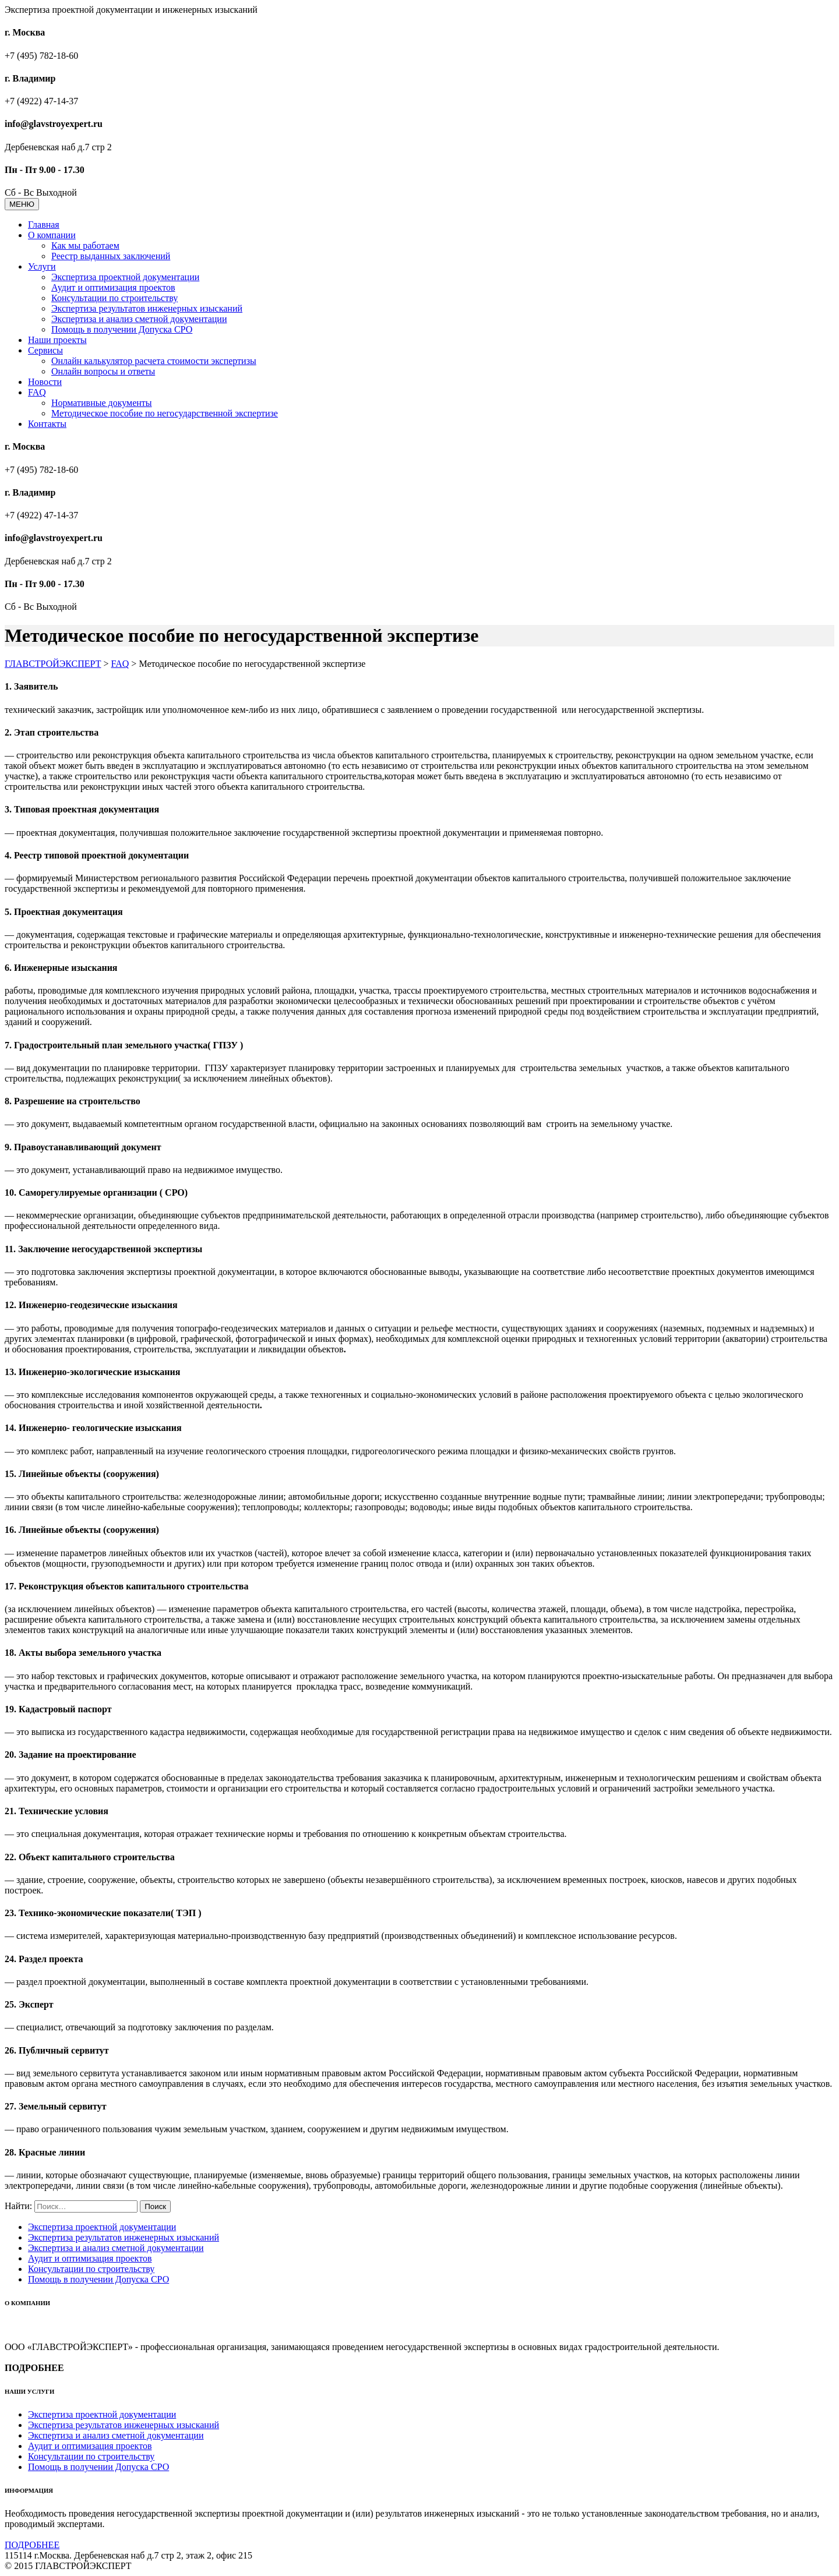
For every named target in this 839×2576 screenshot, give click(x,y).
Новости (45, 382)
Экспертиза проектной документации (125, 277)
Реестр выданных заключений (110, 256)
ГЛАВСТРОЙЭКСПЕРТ (53, 664)
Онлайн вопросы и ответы (103, 371)
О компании (52, 235)
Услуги (42, 266)
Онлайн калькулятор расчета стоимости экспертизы (153, 361)
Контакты (47, 424)
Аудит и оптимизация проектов (113, 287)
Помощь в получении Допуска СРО (121, 329)
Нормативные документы (101, 403)
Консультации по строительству (114, 298)
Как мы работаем (85, 245)
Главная (43, 224)
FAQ (37, 392)
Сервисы (45, 350)
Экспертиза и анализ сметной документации (139, 319)
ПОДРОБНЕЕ (32, 2545)
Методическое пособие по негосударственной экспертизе (164, 413)
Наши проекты (57, 340)
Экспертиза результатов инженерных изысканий (146, 308)
